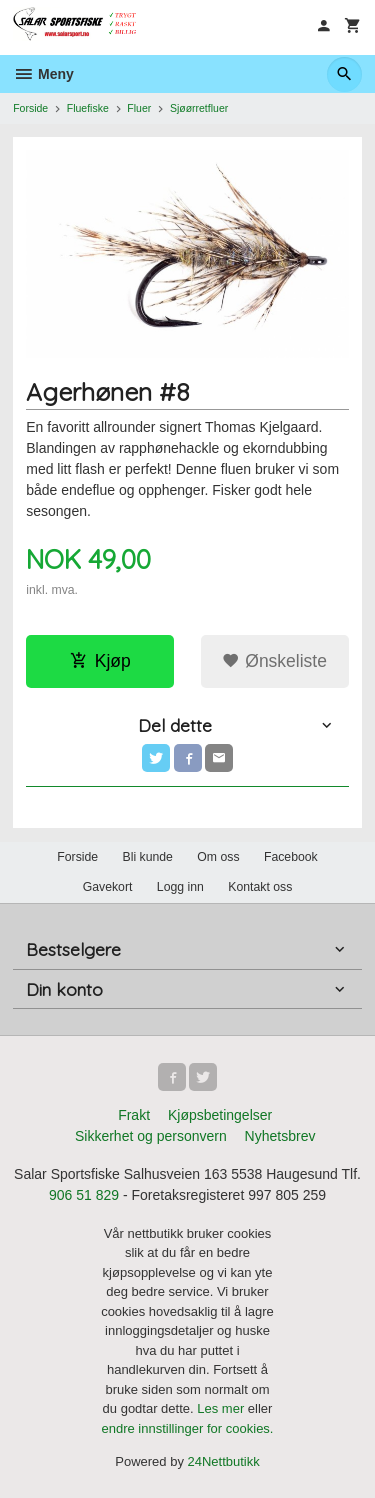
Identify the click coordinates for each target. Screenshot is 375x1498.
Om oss (218, 857)
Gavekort (108, 887)
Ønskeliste (274, 661)
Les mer (222, 1408)
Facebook (291, 857)
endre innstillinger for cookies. (188, 1428)
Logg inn (180, 887)
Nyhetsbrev (280, 1136)
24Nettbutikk (224, 1461)
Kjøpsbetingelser (220, 1115)
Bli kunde (148, 857)
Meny (43, 74)
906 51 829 (84, 1195)
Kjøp (100, 661)
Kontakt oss (260, 887)
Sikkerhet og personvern (151, 1136)
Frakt (134, 1115)
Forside (30, 108)
